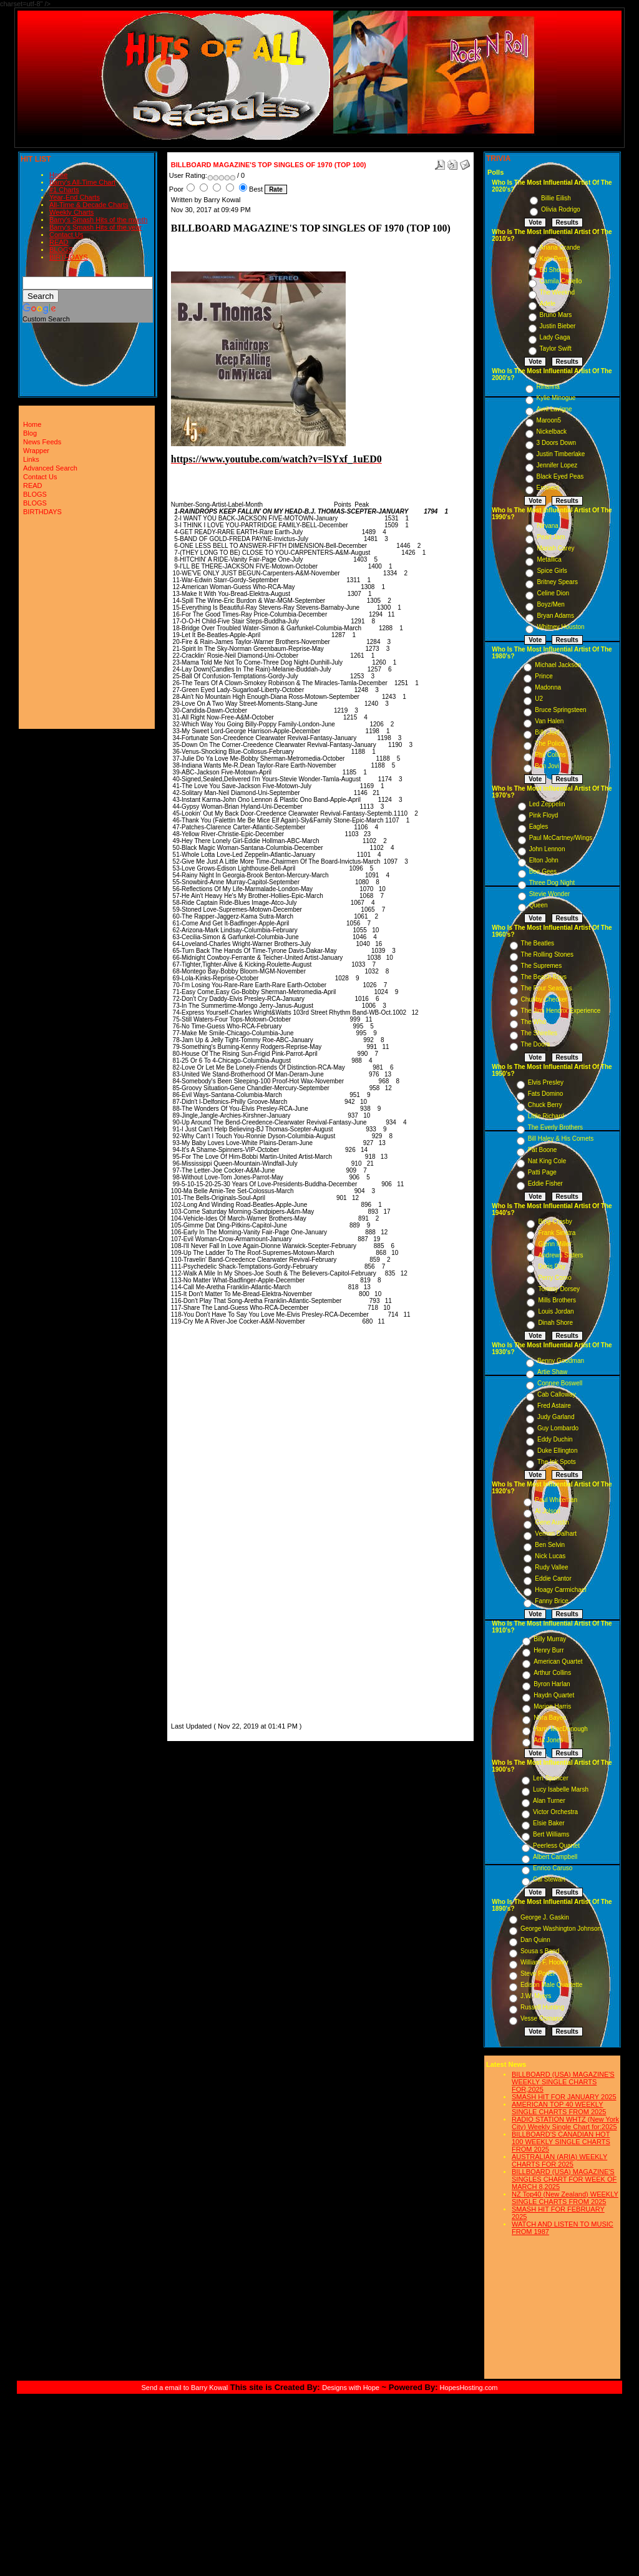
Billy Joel (547, 732)
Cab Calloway (556, 1394)
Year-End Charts (74, 197)
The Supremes (541, 965)
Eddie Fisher (545, 1183)
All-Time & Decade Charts (89, 204)
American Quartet (558, 1661)
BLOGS (61, 249)
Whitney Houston (560, 626)
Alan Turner (549, 1800)
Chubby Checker (544, 999)
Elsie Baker (549, 1823)
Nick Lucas (550, 1556)
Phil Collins (550, 754)
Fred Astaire (554, 1405)
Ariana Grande (560, 247)
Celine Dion (553, 593)
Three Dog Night (552, 882)
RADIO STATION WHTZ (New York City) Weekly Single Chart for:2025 (565, 2122)
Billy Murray (550, 1639)
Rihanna (548, 386)
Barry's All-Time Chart (82, 182)
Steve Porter (537, 1973)
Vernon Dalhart (556, 1533)
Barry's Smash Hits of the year (95, 227)
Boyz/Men (550, 604)
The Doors (535, 1044)
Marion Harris (552, 1706)
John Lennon (547, 849)
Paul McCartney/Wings (561, 837)
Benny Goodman (560, 1360)
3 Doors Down (556, 442)
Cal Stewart (549, 1879)
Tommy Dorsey (559, 1289)
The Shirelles (539, 1033)
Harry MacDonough (561, 1728)
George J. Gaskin (544, 1917)
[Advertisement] (208, 1532)
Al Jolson (547, 1511)
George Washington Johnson (560, 1928)
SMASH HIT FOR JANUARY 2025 (564, 2096)
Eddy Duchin (555, 1439)
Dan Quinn (535, 1939)
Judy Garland (555, 1416)
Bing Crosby (555, 1221)
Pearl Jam (551, 537)
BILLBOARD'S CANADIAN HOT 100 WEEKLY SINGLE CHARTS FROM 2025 (561, 2141)
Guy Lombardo (557, 1428)
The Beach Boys (544, 976)
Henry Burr (548, 1650)
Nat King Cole (547, 1161)
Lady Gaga (555, 337)
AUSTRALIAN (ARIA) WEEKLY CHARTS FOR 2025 (559, 2160)
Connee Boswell (559, 1383)
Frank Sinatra (556, 1232)
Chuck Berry (545, 1104)
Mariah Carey (555, 548)
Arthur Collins (552, 1672)
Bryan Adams (555, 615)
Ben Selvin (550, 1544)
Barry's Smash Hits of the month (98, 219)
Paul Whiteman (556, 1499)
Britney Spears (557, 581)
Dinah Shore (555, 1322)
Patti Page (542, 1172)
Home (58, 174)
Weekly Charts (71, 212)
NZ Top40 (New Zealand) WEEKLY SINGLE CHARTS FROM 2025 (565, 2197)
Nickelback (552, 431)
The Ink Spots (556, 1461)
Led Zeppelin (547, 804)
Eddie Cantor (553, 1578)
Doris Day (551, 1266)
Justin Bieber (558, 326)
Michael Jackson (558, 664)
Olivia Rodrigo (560, 209)
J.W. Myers (535, 1996)
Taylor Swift (556, 348)
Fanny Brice (551, 1601)
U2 (539, 698)
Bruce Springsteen (560, 709)
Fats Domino (545, 1093)
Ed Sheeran (556, 269)
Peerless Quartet (556, 1845)
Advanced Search (50, 468)
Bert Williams (551, 1834)
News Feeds (42, 442)
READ (59, 242)
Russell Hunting (542, 2007)
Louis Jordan (555, 1311)
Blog (30, 433)
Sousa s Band (539, 1951)
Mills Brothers (557, 1300)
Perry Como (554, 1277)
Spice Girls (552, 570)
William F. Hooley (544, 1962)
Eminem (548, 487)
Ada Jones (548, 1740)
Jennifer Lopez (557, 465)
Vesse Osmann (541, 2018)
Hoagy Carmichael (560, 1589)
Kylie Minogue (556, 397)
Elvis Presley (545, 1082)
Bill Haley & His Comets (561, 1138)
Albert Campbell (555, 1856)
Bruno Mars (556, 314)
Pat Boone (542, 1149)
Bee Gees (543, 871)
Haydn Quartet (554, 1695)
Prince (543, 676)
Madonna (548, 687)
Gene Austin (551, 1522)
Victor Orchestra (555, 1811)
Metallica (549, 559)
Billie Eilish (556, 198)
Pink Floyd (544, 815)
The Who (534, 1021)
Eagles (539, 826)
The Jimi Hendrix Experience (561, 1010)
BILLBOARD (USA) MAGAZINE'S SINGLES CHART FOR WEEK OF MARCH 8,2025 (564, 2179)
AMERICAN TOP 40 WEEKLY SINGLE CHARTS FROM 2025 (559, 2107)
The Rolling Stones (547, 954)
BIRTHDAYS (68, 257)
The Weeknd (557, 292)
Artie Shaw (552, 1371)
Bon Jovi (547, 766)
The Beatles (537, 943)
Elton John (544, 860)
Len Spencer (550, 1778)
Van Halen (549, 721)
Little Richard (546, 1116)
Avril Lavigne (554, 409)
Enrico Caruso (552, 1868)
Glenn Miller (554, 1244)
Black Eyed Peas (560, 476)
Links (31, 459)
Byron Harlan (552, 1684)
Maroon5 (549, 420)
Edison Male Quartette (551, 1984)
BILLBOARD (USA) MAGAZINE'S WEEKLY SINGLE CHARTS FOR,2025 (563, 2082)
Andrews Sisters (560, 1255)
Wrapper (36, 450)
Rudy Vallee (551, 1567)
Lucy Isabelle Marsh (560, 1789)
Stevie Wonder (549, 893)
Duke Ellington (557, 1450)
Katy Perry (554, 258)
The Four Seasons (546, 988)
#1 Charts (64, 189)
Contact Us (66, 234)
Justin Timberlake (561, 454)
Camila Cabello (561, 281)
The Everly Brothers (555, 1127)
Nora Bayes (550, 1717)
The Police (549, 743)
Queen (538, 905)
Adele (548, 303)
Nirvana (547, 525)
